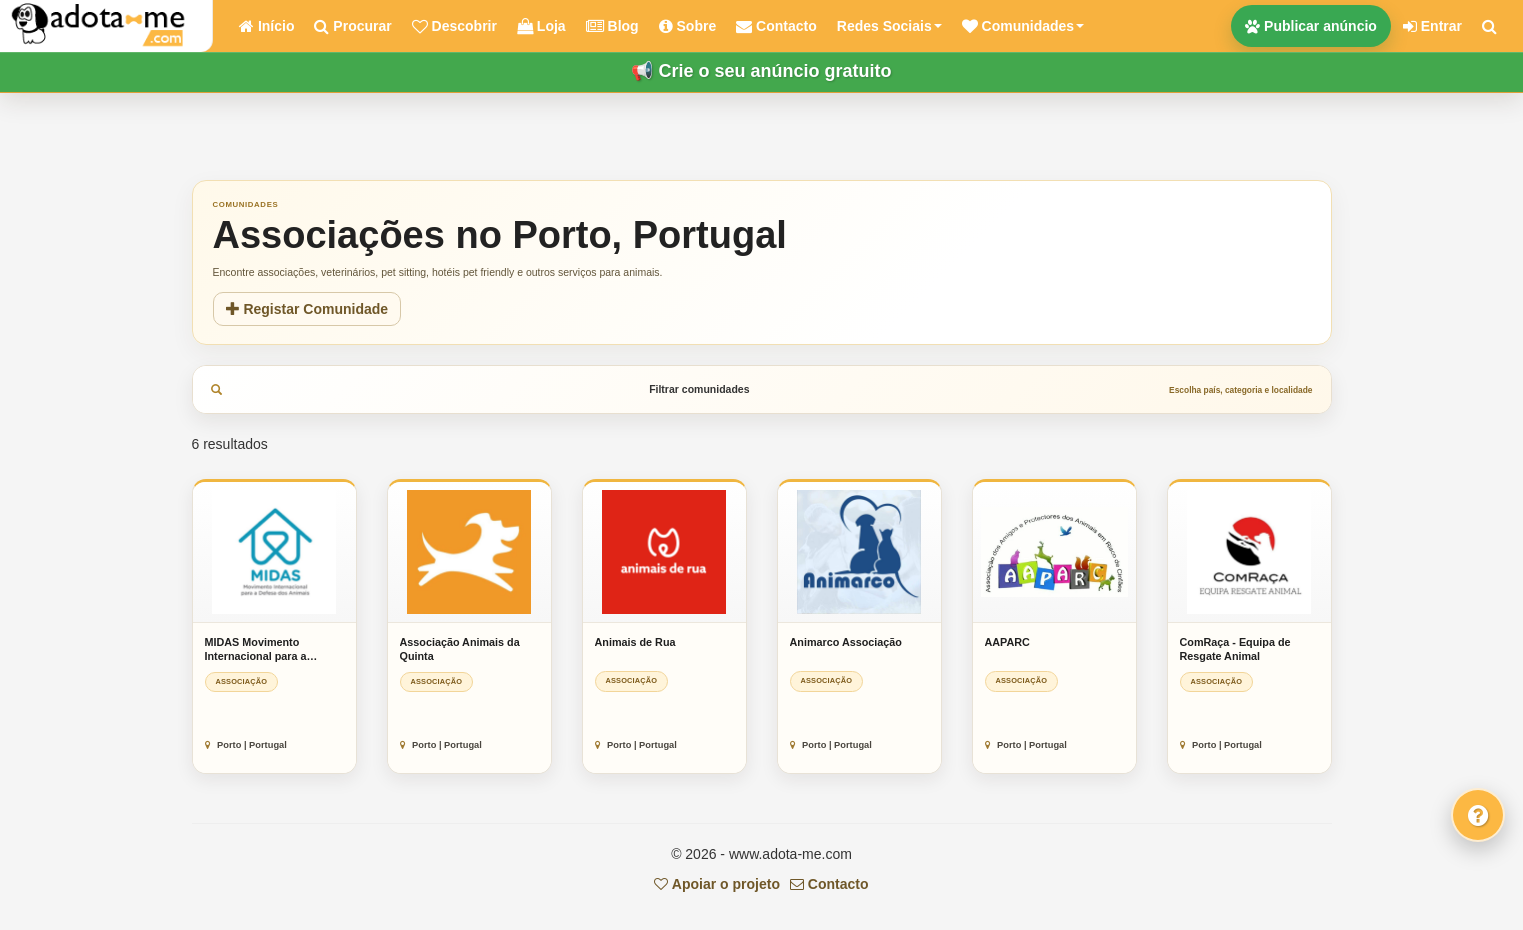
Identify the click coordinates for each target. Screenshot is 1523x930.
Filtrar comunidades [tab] (762, 389)
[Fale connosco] (1478, 815)
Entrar (1432, 26)
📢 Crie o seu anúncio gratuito (761, 71)
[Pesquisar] (1489, 26)
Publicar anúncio (1311, 26)
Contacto (829, 884)
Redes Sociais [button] (889, 26)
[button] (1023, 26)
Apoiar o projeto (716, 884)
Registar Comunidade (307, 309)
